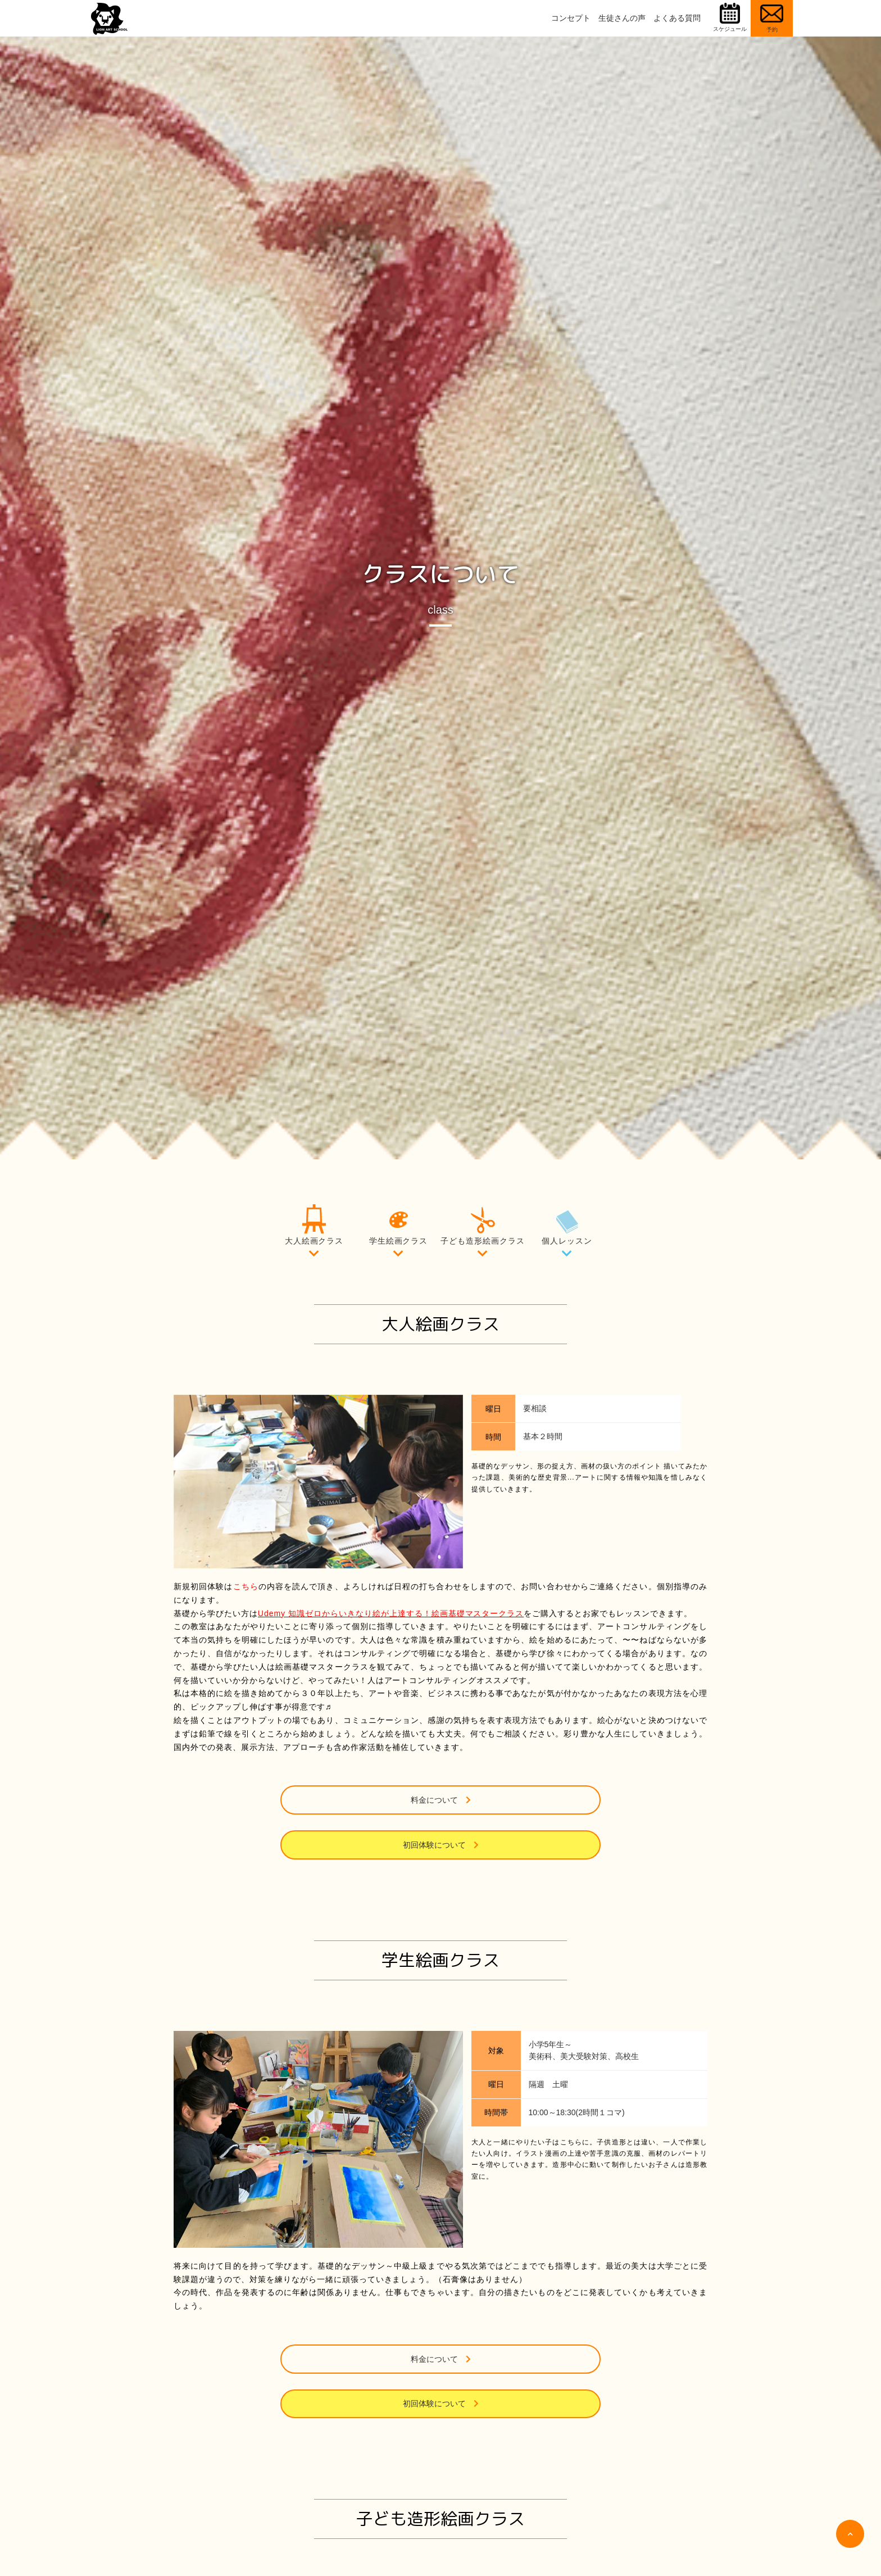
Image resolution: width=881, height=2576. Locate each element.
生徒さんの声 (622, 17)
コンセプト (571, 17)
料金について (359, 1799)
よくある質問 (677, 17)
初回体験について (522, 1799)
